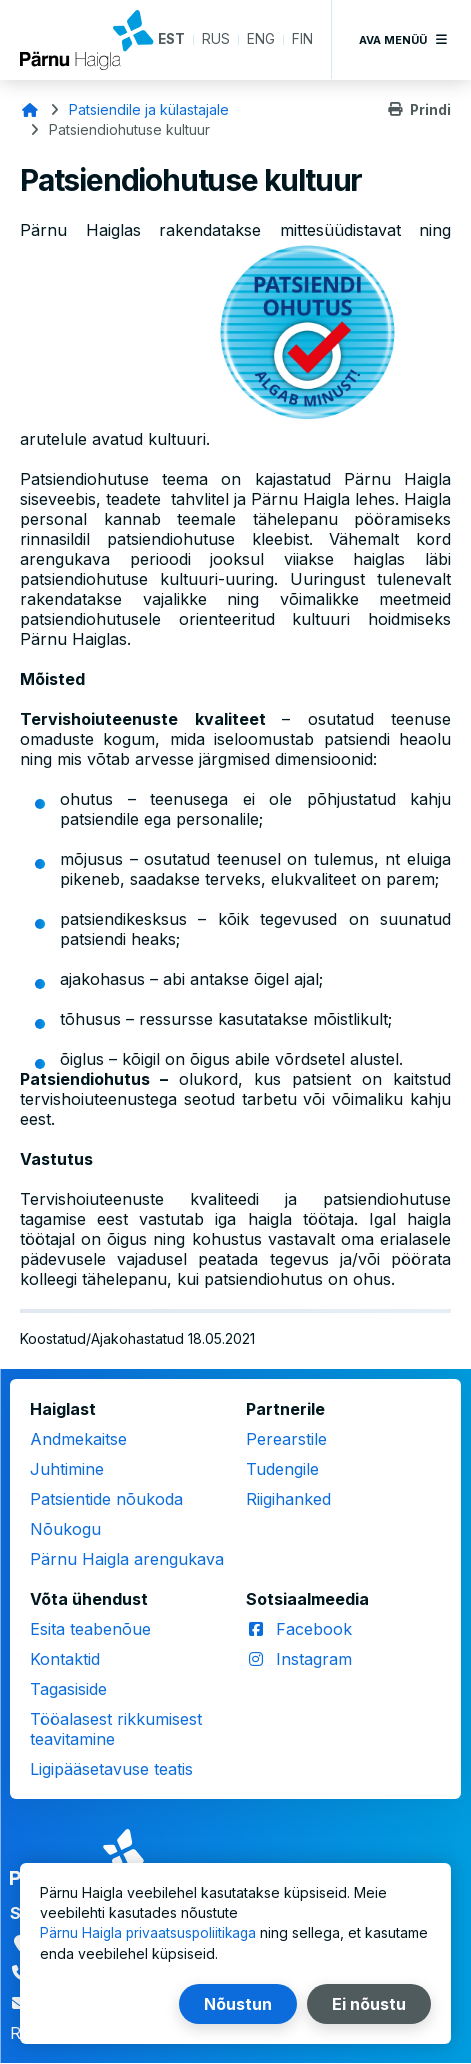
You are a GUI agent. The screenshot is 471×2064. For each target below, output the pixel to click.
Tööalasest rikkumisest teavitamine (116, 1729)
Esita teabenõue (90, 1629)
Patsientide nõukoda (106, 1499)
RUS (216, 39)
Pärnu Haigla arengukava (127, 1559)
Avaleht (30, 110)
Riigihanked (288, 1499)
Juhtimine (67, 1469)
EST (170, 39)
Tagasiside (68, 1689)
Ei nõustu (369, 2004)
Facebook (314, 1629)
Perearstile (286, 1439)
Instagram (314, 1659)
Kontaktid (65, 1659)
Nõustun (238, 2004)
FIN (302, 39)
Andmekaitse (78, 1439)
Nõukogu (65, 1529)
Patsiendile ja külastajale (149, 109)
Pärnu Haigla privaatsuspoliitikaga (150, 1933)
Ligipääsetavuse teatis (111, 1769)
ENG (261, 39)
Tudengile (282, 1469)
